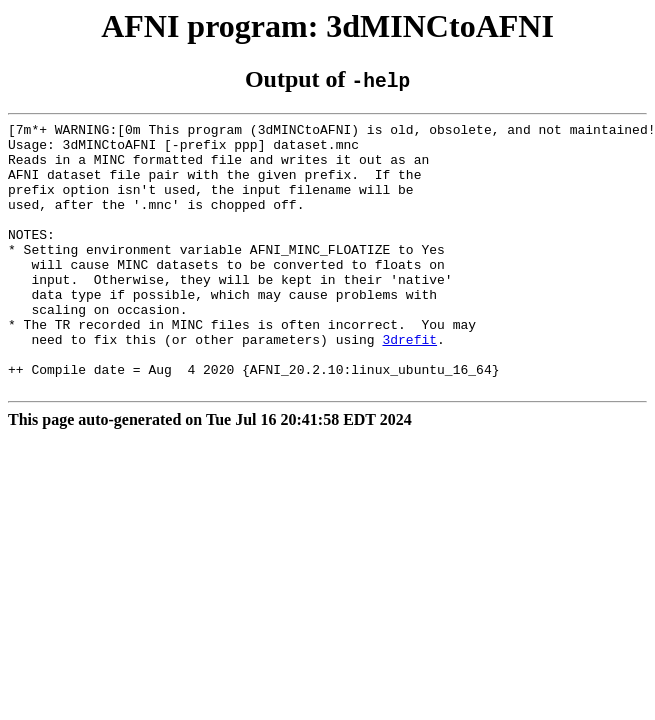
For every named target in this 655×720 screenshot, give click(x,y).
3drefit (409, 384)
